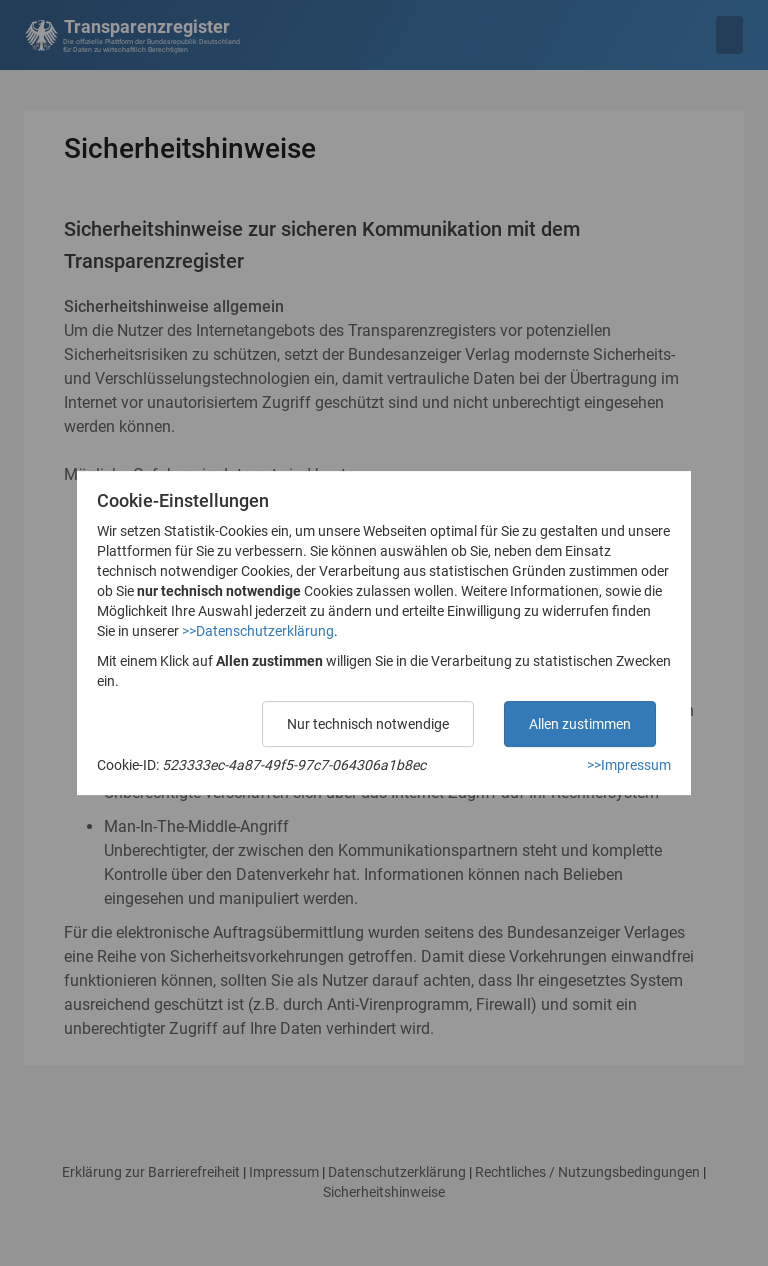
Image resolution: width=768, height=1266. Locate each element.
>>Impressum (629, 765)
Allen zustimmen (580, 724)
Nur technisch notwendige (368, 724)
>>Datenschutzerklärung (258, 631)
